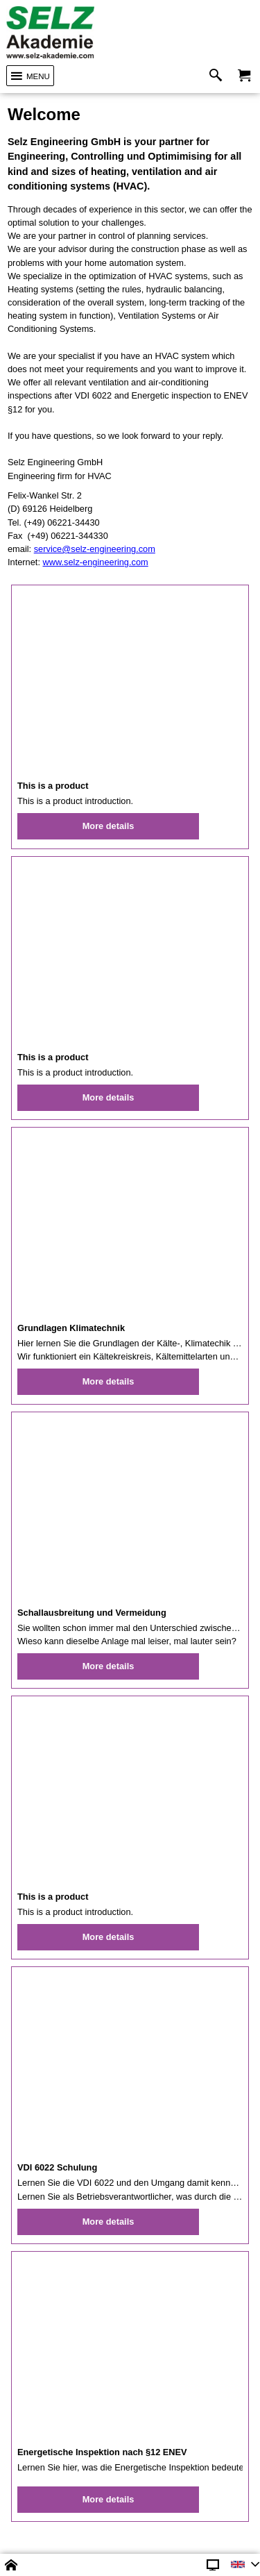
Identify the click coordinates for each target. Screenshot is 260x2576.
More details (109, 826)
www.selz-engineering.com (95, 562)
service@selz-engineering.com (94, 549)
